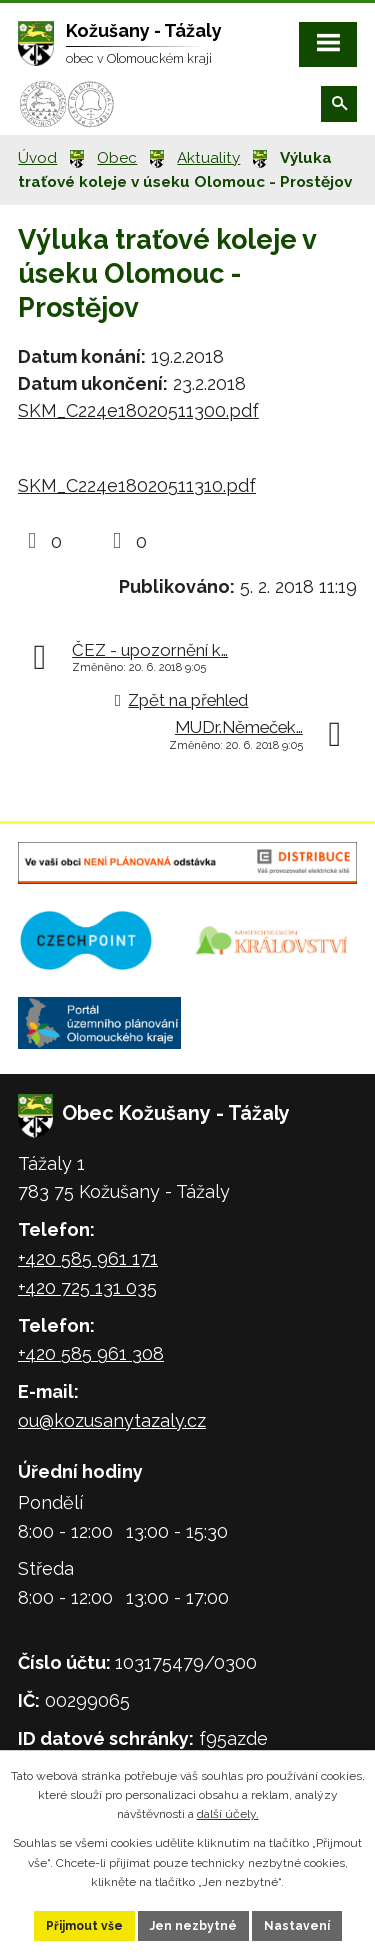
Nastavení (297, 1926)
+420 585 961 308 (91, 1353)
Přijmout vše (84, 1926)
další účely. (228, 1814)
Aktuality (208, 158)
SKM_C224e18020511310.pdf (137, 485)
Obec (117, 158)
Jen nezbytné (193, 1926)
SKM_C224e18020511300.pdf (138, 410)
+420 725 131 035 (87, 1287)
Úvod (37, 158)
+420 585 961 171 (88, 1258)
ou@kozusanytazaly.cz (112, 1420)
